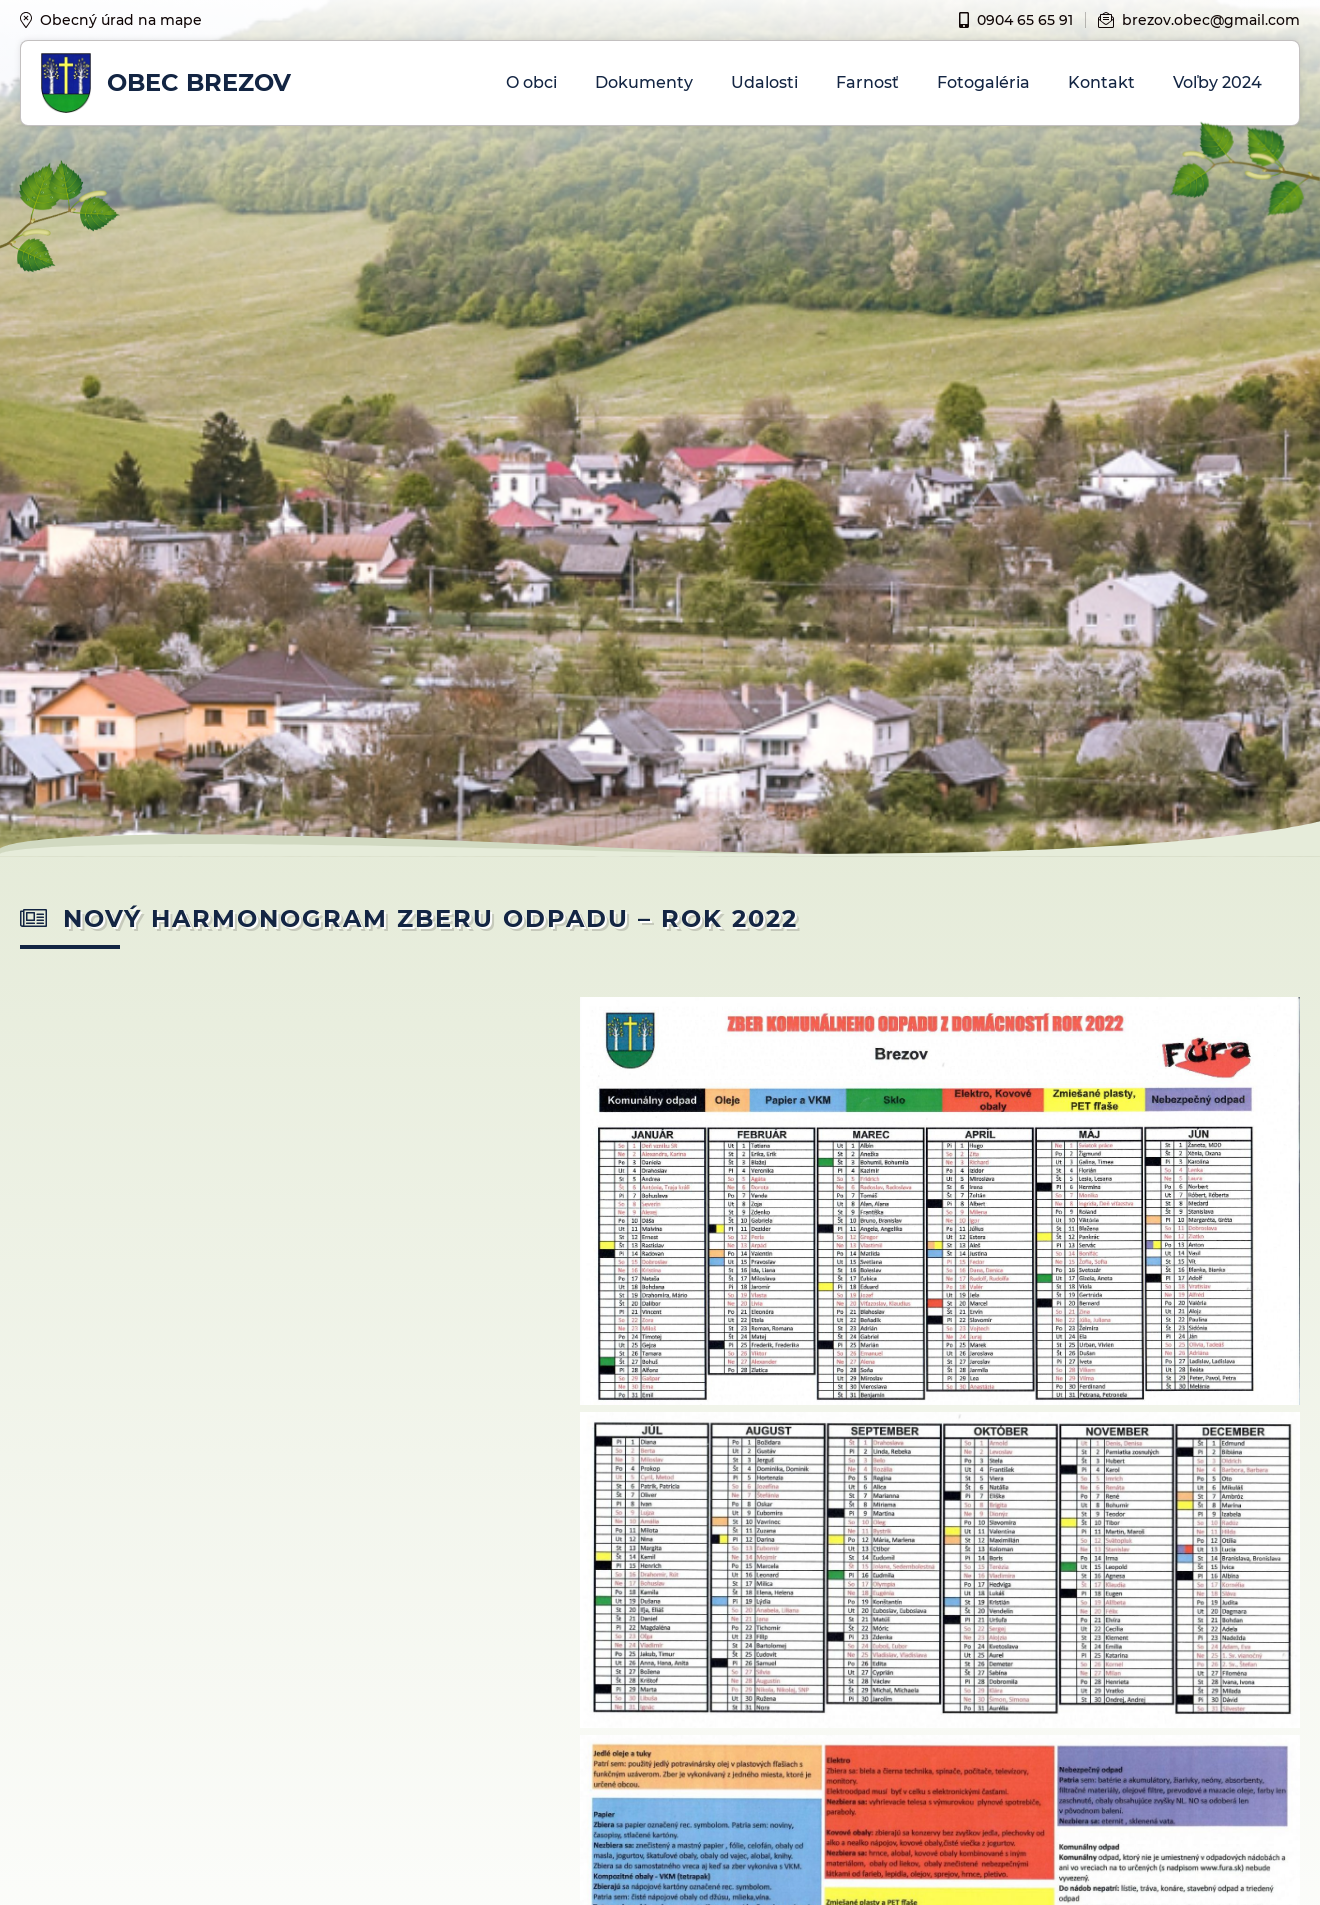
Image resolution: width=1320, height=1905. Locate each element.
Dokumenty (644, 82)
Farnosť (867, 82)
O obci (531, 82)
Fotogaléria (983, 82)
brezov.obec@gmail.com (1199, 20)
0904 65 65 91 (1016, 20)
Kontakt (1101, 82)
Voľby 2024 (1217, 82)
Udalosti (764, 82)
